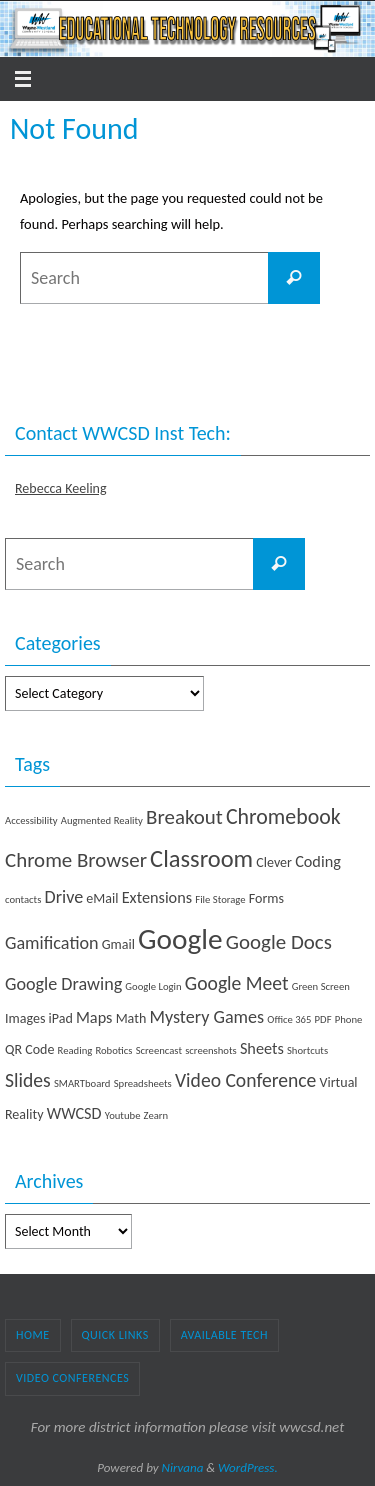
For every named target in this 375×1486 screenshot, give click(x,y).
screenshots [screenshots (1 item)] (211, 1050)
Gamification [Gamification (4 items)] (52, 943)
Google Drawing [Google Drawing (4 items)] (63, 984)
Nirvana (183, 1467)
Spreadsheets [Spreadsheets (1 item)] (143, 1083)
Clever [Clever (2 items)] (274, 862)
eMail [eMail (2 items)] (102, 898)
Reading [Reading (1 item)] (75, 1050)
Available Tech (224, 1335)
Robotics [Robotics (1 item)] (113, 1050)
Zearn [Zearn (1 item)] (156, 1115)
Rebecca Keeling (61, 488)
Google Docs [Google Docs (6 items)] (279, 942)
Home (33, 1335)
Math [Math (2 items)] (131, 1018)
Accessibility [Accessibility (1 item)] (31, 820)
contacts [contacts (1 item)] (23, 899)
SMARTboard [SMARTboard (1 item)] (82, 1083)
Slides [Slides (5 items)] (28, 1080)
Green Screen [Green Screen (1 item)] (321, 986)
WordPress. (248, 1467)
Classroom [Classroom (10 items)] (201, 859)
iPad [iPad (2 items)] (61, 1018)
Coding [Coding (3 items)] (318, 861)
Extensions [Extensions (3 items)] (157, 897)
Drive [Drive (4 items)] (64, 897)
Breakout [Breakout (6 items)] (184, 817)
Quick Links (115, 1335)
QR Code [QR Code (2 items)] (29, 1049)
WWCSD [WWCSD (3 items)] (74, 1113)
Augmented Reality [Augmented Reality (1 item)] (102, 820)
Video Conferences (72, 1378)
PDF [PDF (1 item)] (323, 1019)
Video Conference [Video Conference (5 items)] (245, 1080)
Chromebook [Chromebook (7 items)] (283, 816)
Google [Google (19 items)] (180, 939)
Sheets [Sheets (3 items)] (262, 1048)
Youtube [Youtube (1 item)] (123, 1115)
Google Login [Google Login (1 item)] (153, 986)
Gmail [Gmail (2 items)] (118, 944)
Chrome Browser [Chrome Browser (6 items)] (76, 860)
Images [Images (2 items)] (25, 1018)
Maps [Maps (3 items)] (94, 1017)
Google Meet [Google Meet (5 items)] (237, 983)
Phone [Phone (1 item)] (349, 1019)
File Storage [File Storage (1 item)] (220, 899)
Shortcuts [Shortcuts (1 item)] (307, 1050)
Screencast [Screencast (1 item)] (159, 1050)
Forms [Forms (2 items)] (266, 898)
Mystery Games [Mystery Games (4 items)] (206, 1017)
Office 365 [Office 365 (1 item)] (289, 1019)
